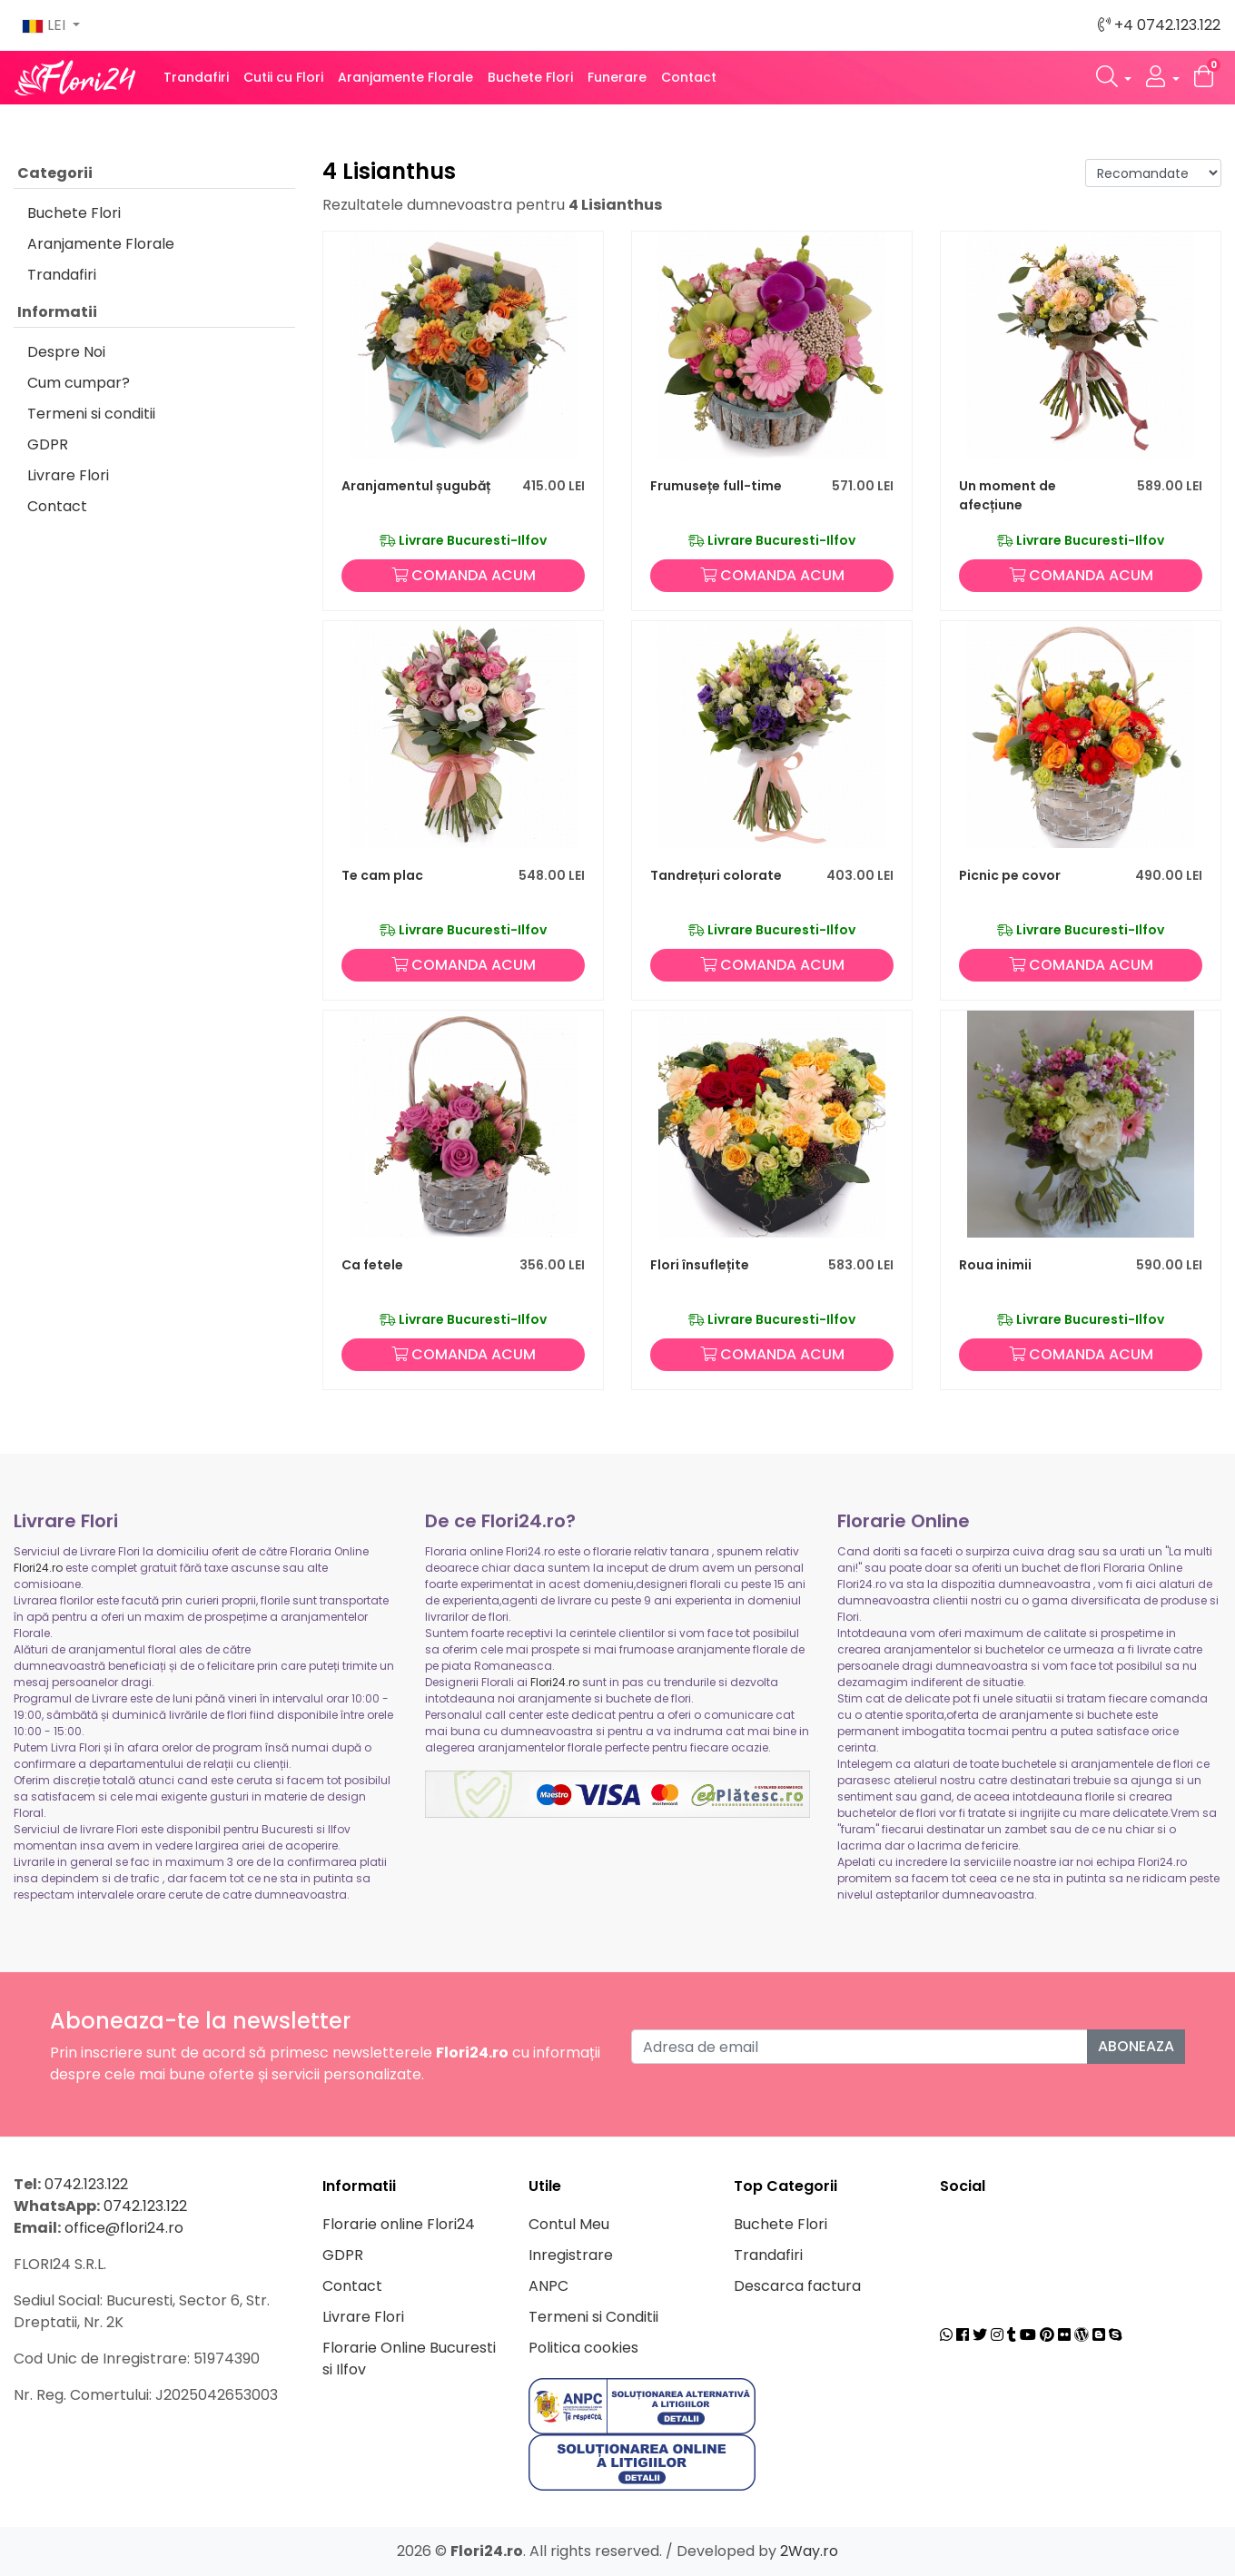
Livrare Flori (68, 475)
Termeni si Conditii (593, 2316)
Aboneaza (1136, 2046)
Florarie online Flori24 (398, 2224)
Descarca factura (797, 2285)
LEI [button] (45, 25)
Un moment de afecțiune (1007, 495)
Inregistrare (571, 2255)
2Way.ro (809, 2551)
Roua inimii (995, 1265)
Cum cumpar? (78, 382)
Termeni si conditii (91, 413)
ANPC (548, 2285)
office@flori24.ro (123, 2227)
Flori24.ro (38, 1567)
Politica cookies (583, 2347)
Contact (688, 77)
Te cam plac (382, 875)
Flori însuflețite (699, 1265)
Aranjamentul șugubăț (415, 486)
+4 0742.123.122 (1159, 25)
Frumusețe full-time (716, 486)
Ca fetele (372, 1265)
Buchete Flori (530, 77)
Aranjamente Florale (405, 77)
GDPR (47, 444)
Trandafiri (196, 77)
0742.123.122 (86, 2184)
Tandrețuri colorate (716, 875)
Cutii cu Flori (283, 77)
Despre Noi (66, 351)
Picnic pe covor (1010, 875)
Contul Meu (569, 2224)
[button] (1114, 77)
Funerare (617, 77)
